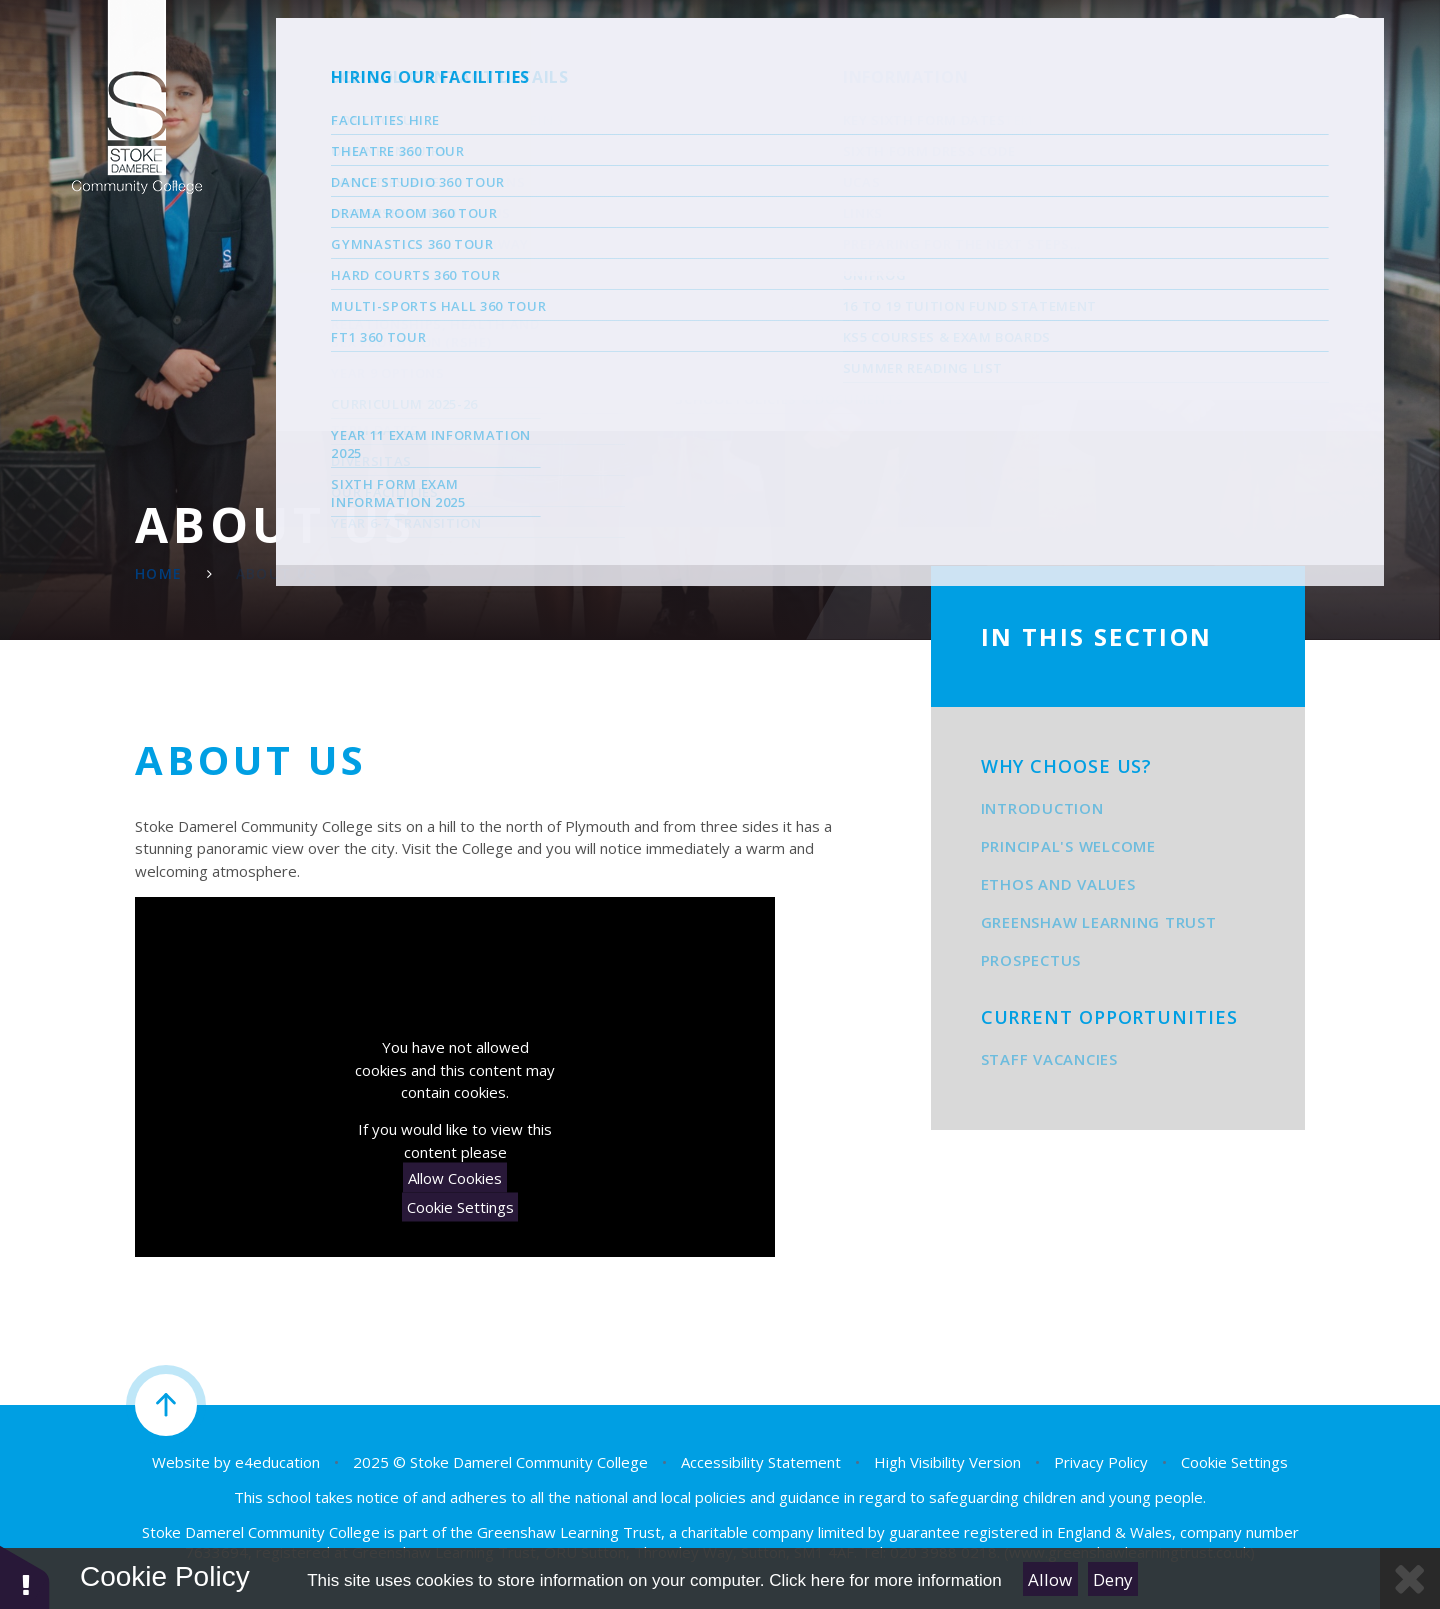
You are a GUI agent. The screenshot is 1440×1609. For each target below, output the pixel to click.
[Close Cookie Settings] (1410, 1578)
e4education (277, 1462)
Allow (1050, 1579)
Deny (1113, 1579)
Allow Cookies (455, 1177)
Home (159, 573)
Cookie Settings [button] (1234, 1462)
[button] (25, 1576)
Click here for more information (885, 1580)
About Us (277, 573)
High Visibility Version (947, 1462)
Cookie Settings (460, 1207)
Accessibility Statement (761, 1462)
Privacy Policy (1101, 1462)
